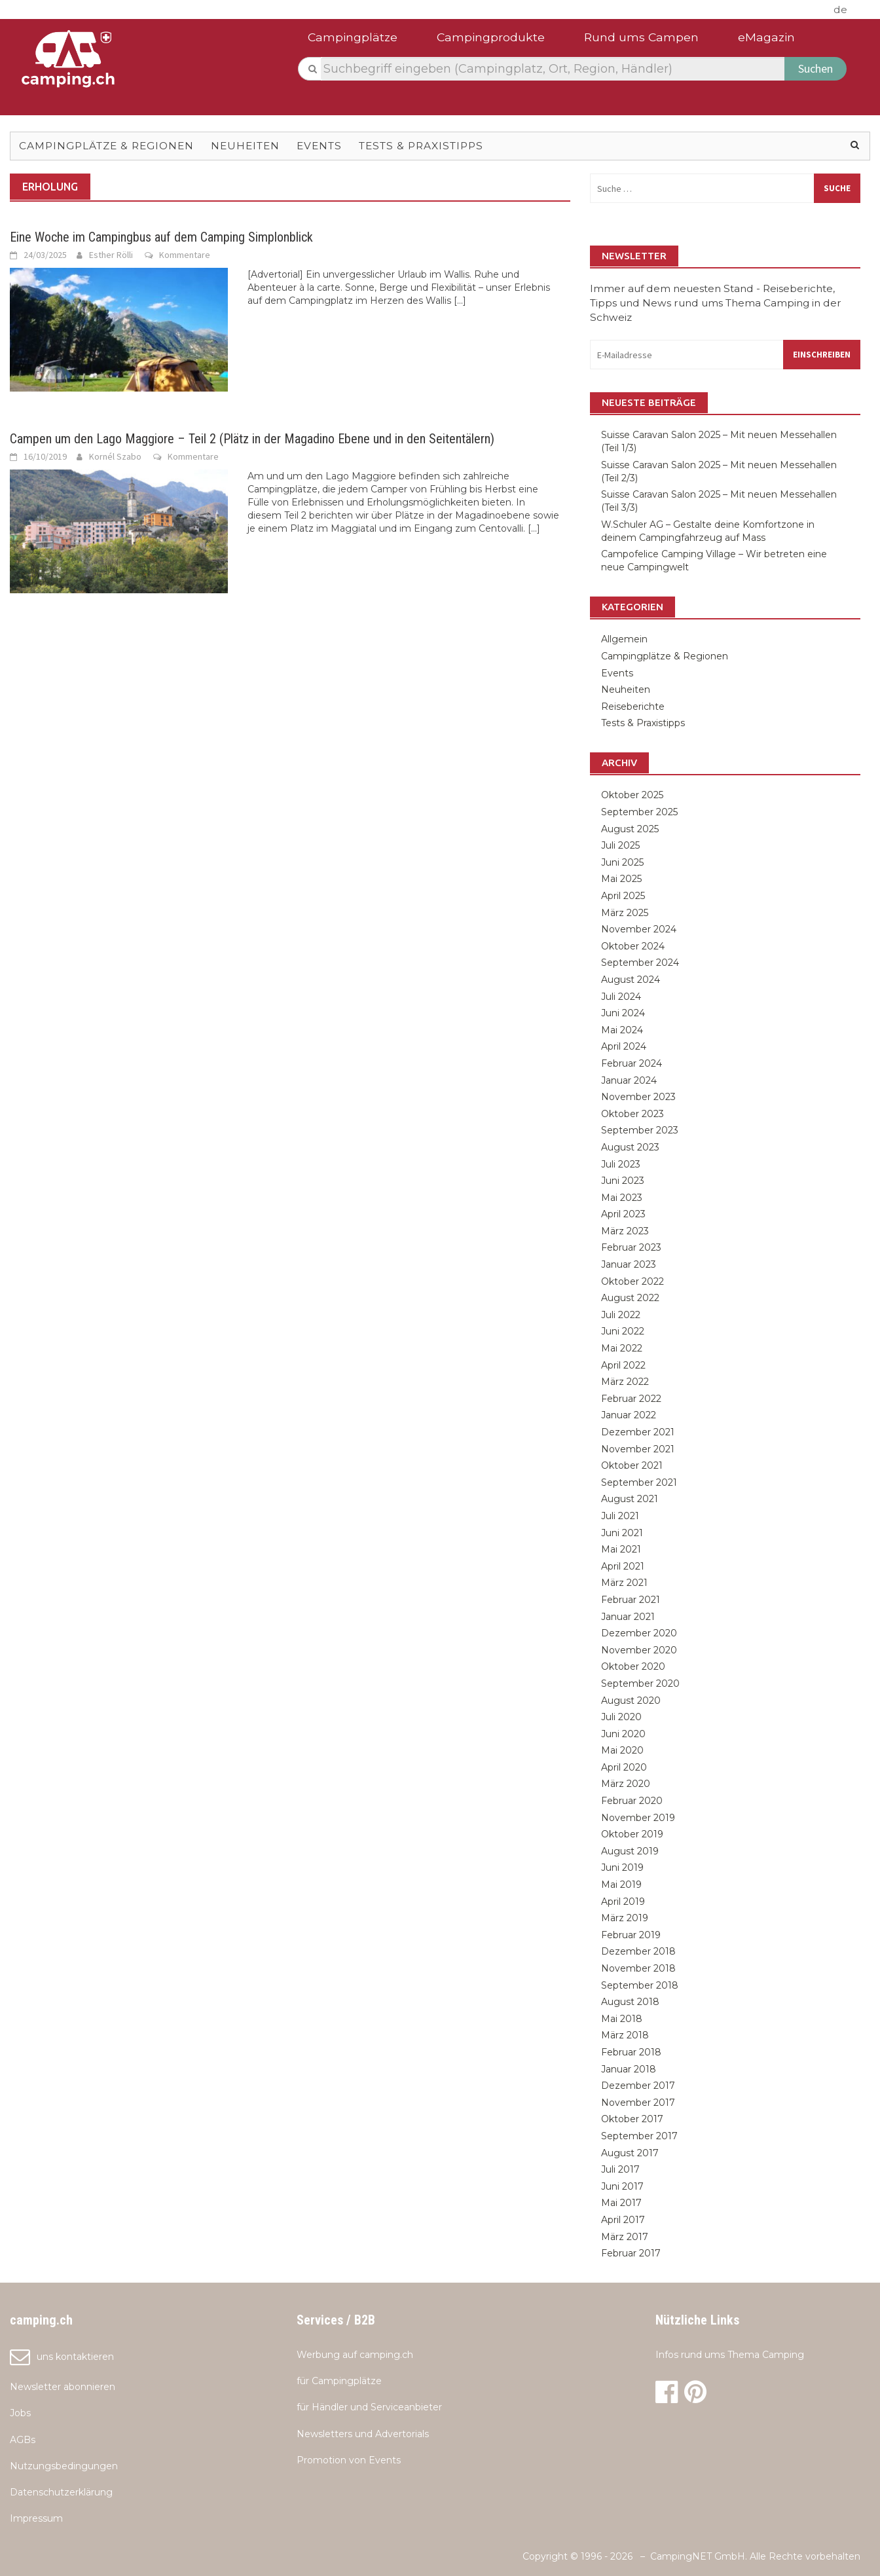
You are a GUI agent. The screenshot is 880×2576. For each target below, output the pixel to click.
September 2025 (639, 812)
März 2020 (625, 1784)
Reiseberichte (633, 706)
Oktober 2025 (632, 795)
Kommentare (184, 255)
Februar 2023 (631, 1247)
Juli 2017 (620, 2169)
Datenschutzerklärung (61, 2492)
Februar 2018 (631, 2052)
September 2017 (639, 2136)
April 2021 (622, 1566)
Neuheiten (245, 145)
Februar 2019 (631, 1935)
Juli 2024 (621, 997)
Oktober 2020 (633, 1666)
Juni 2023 (622, 1181)
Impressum (36, 2518)
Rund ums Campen (641, 37)
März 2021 (624, 1583)
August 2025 (630, 829)
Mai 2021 (621, 1549)
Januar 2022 (628, 1415)
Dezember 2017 (638, 2085)
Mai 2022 (621, 1348)
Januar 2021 (628, 1617)
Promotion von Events (349, 2460)
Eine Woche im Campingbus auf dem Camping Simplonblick (161, 237)
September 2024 (640, 962)
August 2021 (629, 1499)
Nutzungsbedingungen (64, 2466)
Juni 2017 (622, 2186)
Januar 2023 (628, 1264)
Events (319, 145)
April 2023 (623, 1214)
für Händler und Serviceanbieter (369, 2407)
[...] (460, 300)
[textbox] (553, 69)
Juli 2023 (620, 1164)
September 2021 (639, 1482)
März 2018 (625, 2035)
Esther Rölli (111, 255)
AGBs (22, 2440)
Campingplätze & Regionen (106, 145)
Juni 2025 (622, 862)
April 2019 (623, 1901)
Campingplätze (352, 37)
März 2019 (624, 1918)
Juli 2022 (620, 1315)
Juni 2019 (622, 1867)
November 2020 (639, 1650)
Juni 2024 (623, 1013)
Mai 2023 (621, 1198)
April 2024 (623, 1046)
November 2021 (637, 1449)
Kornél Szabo (115, 456)
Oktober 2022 (632, 1281)
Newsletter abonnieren (62, 2387)
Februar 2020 (632, 1801)
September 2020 (640, 1683)
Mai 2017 (621, 2203)
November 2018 (638, 1968)
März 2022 (625, 1382)
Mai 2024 (622, 1030)
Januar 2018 (628, 2069)
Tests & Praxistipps (421, 145)
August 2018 (630, 2002)
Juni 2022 (622, 1331)
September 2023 (639, 1130)
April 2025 (623, 896)
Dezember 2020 (639, 1633)
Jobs (20, 2413)
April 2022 (623, 1365)
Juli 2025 (620, 845)
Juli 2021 (620, 1516)
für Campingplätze (339, 2381)
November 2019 (638, 1818)
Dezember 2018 (638, 1951)
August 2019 (630, 1851)
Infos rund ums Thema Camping (729, 2355)
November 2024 (638, 929)
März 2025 (624, 913)
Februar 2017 (631, 2253)
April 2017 (623, 2220)
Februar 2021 (630, 1600)
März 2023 (625, 1231)
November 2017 (638, 2102)
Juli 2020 (621, 1717)
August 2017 (630, 2153)
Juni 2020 (623, 1734)
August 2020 (631, 1700)
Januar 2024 (629, 1080)
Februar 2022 (631, 1399)
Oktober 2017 (632, 2119)
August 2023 (630, 1147)
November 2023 (638, 1097)
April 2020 (624, 1767)
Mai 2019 (621, 1884)
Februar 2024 (631, 1063)
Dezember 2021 (637, 1432)
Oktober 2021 (632, 1465)
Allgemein (624, 639)
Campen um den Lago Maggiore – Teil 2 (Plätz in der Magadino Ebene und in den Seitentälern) (252, 439)
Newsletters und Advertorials (363, 2434)
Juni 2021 (622, 1533)
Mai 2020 (622, 1750)
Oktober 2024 (633, 946)
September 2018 (639, 1985)
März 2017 (624, 2237)
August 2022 (630, 1298)
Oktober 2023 (632, 1114)
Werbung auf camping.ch (355, 2355)
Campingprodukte (491, 37)
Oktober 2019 (632, 1834)
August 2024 (630, 979)
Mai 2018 (621, 2019)
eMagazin (766, 37)
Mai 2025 (621, 879)
